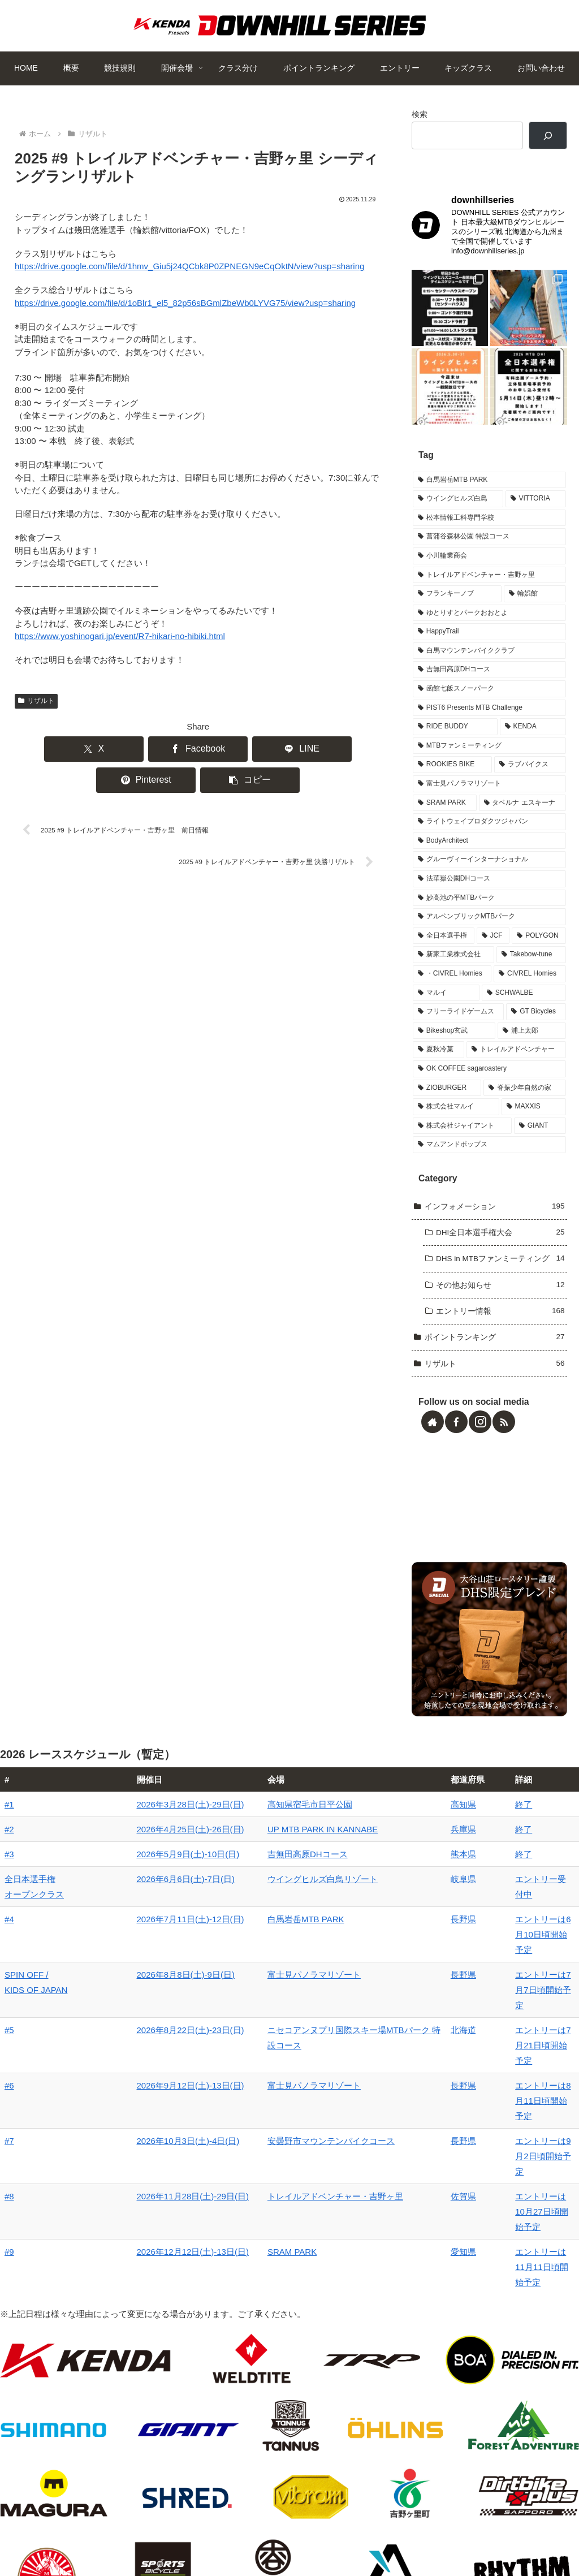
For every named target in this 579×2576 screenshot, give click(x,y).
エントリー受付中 (482, 1912)
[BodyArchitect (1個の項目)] (489, 858)
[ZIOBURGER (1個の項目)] (447, 1105)
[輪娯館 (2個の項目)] (534, 611)
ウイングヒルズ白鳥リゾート (250, 1912)
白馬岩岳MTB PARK (233, 1952)
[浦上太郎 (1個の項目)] (532, 1048)
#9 (9, 2162)
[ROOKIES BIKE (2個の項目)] (452, 782)
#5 (9, 2032)
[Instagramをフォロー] (480, 1439)
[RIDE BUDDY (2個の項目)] (455, 744)
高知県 (418, 1837)
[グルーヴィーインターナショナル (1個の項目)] (489, 877)
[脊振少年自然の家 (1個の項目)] (524, 1105)
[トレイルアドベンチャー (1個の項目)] (515, 1067)
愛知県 (418, 2162)
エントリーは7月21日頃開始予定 (510, 2032)
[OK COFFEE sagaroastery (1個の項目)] (489, 1086)
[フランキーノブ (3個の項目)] (457, 611)
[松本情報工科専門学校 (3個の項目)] (489, 535)
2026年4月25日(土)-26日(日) (129, 1862)
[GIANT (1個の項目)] (540, 1143)
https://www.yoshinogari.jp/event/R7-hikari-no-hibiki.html (120, 636)
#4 (9, 1952)
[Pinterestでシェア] (272, 749)
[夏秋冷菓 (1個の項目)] (438, 1067)
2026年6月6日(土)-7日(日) (125, 1912)
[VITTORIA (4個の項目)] (535, 516)
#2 (9, 1862)
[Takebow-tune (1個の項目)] (531, 972)
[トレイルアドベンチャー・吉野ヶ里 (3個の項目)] (489, 592)
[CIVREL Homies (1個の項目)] (529, 991)
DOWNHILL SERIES (461, 176)
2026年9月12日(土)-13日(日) (129, 2072)
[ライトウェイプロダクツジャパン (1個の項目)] (489, 839)
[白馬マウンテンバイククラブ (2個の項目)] (489, 668)
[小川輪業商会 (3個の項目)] (489, 573)
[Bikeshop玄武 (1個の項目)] (454, 1048)
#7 (9, 2097)
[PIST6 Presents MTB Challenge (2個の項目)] (489, 725)
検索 (419, 114)
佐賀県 (418, 2122)
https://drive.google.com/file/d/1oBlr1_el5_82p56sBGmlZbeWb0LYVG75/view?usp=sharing (185, 303)
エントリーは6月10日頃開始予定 (510, 1952)
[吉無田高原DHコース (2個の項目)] (489, 687)
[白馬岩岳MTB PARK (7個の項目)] (489, 497)
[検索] (548, 135)
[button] (346, 749)
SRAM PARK (219, 2162)
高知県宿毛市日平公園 (237, 1837)
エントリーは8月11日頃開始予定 (510, 2072)
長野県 (418, 1952)
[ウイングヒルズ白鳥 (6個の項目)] (458, 516)
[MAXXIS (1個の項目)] (534, 1124)
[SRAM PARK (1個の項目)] (444, 820)
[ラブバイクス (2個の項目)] (530, 782)
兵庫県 (418, 1862)
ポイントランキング (305, 2540)
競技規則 (147, 2540)
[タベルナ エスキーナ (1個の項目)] (522, 820)
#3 (9, 1887)
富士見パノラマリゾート (241, 1977)
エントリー (372, 2540)
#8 (9, 2122)
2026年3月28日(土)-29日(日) (129, 1837)
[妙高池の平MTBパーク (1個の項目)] (489, 915)
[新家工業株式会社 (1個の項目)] (453, 972)
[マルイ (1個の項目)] (446, 1010)
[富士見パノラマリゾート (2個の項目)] (489, 801)
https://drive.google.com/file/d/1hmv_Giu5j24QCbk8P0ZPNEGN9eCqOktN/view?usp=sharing (189, 266)
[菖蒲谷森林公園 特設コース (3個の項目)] (489, 554)
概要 (111, 2540)
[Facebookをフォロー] (456, 1439)
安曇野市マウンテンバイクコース (258, 2097)
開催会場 (190, 2540)
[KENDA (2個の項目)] (533, 744)
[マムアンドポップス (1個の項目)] (489, 1162)
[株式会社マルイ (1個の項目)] (456, 1124)
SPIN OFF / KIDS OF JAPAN (27, 1992)
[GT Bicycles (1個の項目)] (535, 1029)
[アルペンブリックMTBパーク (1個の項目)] (489, 934)
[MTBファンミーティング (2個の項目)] (489, 763)
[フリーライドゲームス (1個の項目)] (458, 1029)
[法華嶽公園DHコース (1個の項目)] (489, 896)
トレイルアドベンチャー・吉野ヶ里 (262, 2122)
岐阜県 (418, 1912)
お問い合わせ (487, 2540)
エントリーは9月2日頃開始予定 (508, 2097)
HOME (80, 2540)
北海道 (418, 2032)
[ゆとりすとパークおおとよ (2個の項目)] (489, 630)
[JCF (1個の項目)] (493, 953)
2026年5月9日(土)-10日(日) (127, 1887)
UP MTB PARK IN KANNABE (250, 1862)
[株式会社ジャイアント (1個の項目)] (462, 1143)
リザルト (36, 701)
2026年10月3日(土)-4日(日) (127, 2097)
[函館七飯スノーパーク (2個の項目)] (489, 706)
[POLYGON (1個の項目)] (538, 953)
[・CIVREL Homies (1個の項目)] (452, 991)
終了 (456, 1837)
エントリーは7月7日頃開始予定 (508, 1977)
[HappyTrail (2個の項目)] (489, 649)
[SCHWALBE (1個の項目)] (524, 1010)
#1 (9, 1837)
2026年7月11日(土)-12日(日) (129, 1952)
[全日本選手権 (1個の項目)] (443, 953)
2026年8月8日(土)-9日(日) (125, 1977)
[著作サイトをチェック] (432, 1439)
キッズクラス (428, 2540)
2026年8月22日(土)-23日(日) (129, 2032)
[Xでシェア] (49, 749)
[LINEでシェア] (198, 749)
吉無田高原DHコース (235, 1887)
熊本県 (418, 1887)
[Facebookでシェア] (123, 749)
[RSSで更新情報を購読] (503, 1439)
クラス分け (238, 2540)
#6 (9, 2072)
